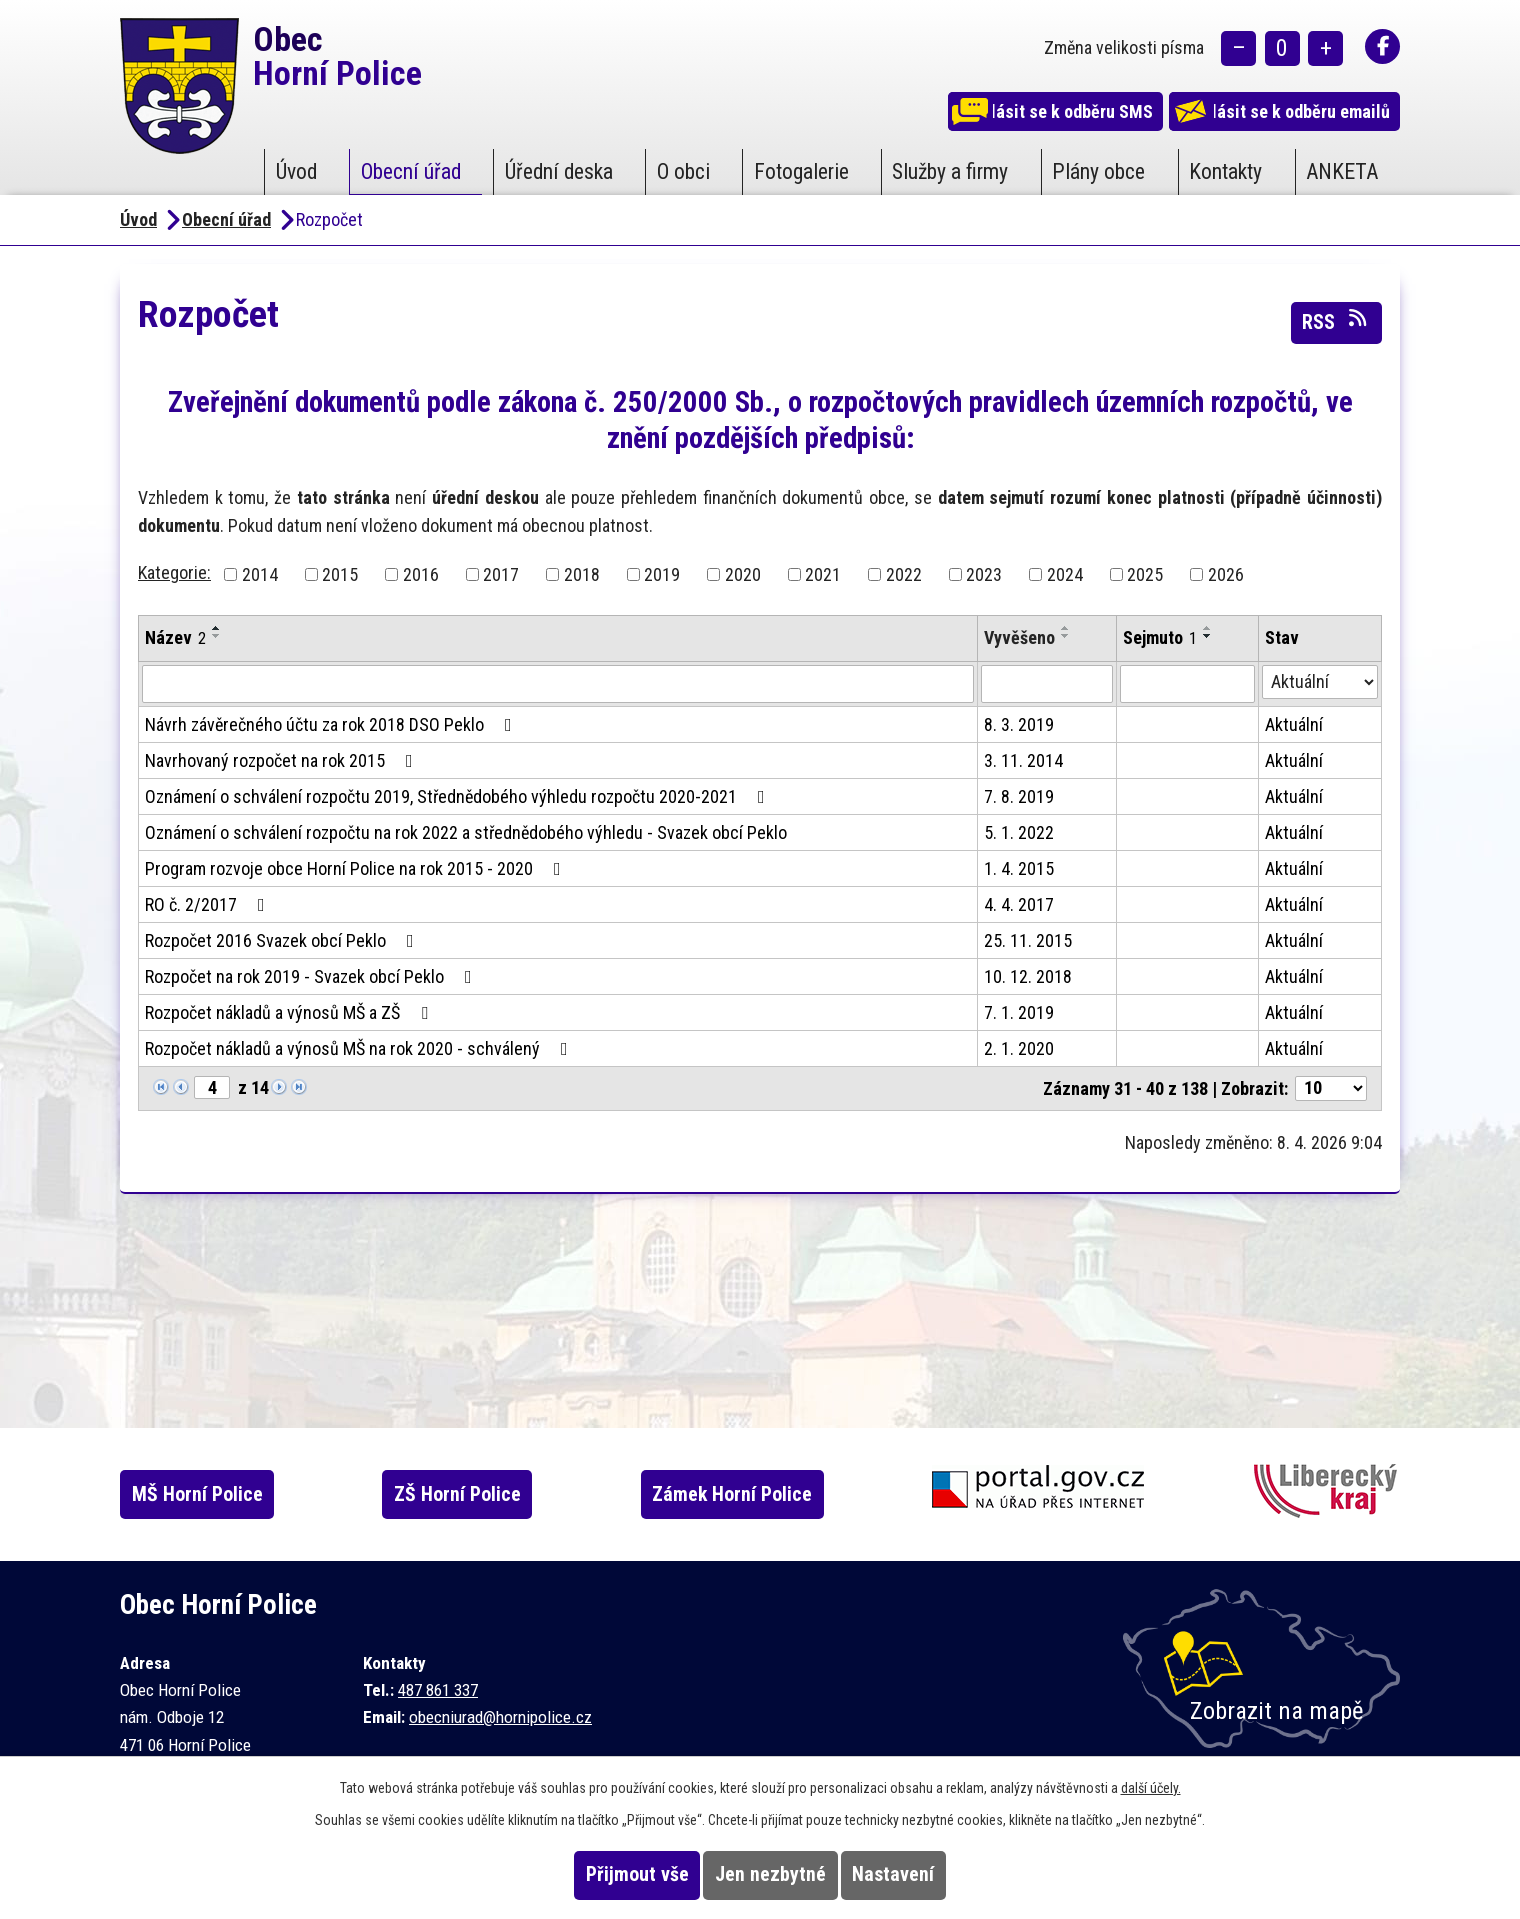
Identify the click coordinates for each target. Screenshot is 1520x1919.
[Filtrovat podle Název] (558, 684)
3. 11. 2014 (1023, 760)
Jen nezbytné (770, 1874)
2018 (582, 574)
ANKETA (1342, 171)
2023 (984, 574)
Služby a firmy (950, 171)
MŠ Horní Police (215, 1494)
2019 (662, 574)
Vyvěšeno (1019, 637)
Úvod (296, 171)
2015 (340, 574)
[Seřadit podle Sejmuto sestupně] (1208, 636)
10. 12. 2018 (1028, 976)
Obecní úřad (411, 171)
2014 (260, 574)
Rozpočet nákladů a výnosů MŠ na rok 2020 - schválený (360, 1048)
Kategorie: (174, 572)
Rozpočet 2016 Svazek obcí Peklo (283, 940)
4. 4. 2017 (1019, 904)
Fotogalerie (801, 171)
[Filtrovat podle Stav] (1320, 682)
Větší (1325, 50)
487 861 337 (438, 1690)
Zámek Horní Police (768, 1494)
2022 (904, 574)
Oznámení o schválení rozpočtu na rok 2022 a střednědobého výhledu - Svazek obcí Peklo (466, 832)
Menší (1238, 50)
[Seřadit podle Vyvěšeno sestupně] (1066, 636)
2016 (421, 574)
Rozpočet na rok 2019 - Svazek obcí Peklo (312, 976)
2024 (1065, 574)
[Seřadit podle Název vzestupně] (217, 628)
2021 (823, 574)
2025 (1145, 574)
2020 (743, 574)
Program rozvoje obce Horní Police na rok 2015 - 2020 (357, 868)
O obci (683, 171)
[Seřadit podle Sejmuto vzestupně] (1208, 628)
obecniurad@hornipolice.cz (500, 1717)
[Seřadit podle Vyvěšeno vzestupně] (1066, 628)
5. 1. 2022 (1019, 832)
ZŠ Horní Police (484, 1494)
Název (175, 637)
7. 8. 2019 (1019, 796)
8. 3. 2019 (1019, 724)
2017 (501, 574)
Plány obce (1098, 171)
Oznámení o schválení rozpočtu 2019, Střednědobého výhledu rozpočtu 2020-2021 (459, 796)
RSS (1336, 321)
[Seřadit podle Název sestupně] (217, 636)
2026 (1226, 574)
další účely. (1151, 1788)
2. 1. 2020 (1019, 1048)
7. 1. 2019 (1019, 1012)
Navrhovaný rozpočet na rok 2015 (283, 760)
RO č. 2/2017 (209, 904)
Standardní (1282, 50)
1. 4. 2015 (1019, 868)
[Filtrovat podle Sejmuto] (1187, 684)
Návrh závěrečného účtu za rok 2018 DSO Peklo (332, 724)
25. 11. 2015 (1028, 940)
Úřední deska (559, 171)
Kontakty (1225, 171)
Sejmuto (1160, 637)
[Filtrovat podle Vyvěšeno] (1046, 684)
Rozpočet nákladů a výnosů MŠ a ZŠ (290, 1012)
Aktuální (1294, 724)
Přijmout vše (601, 1874)
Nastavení (929, 1874)
